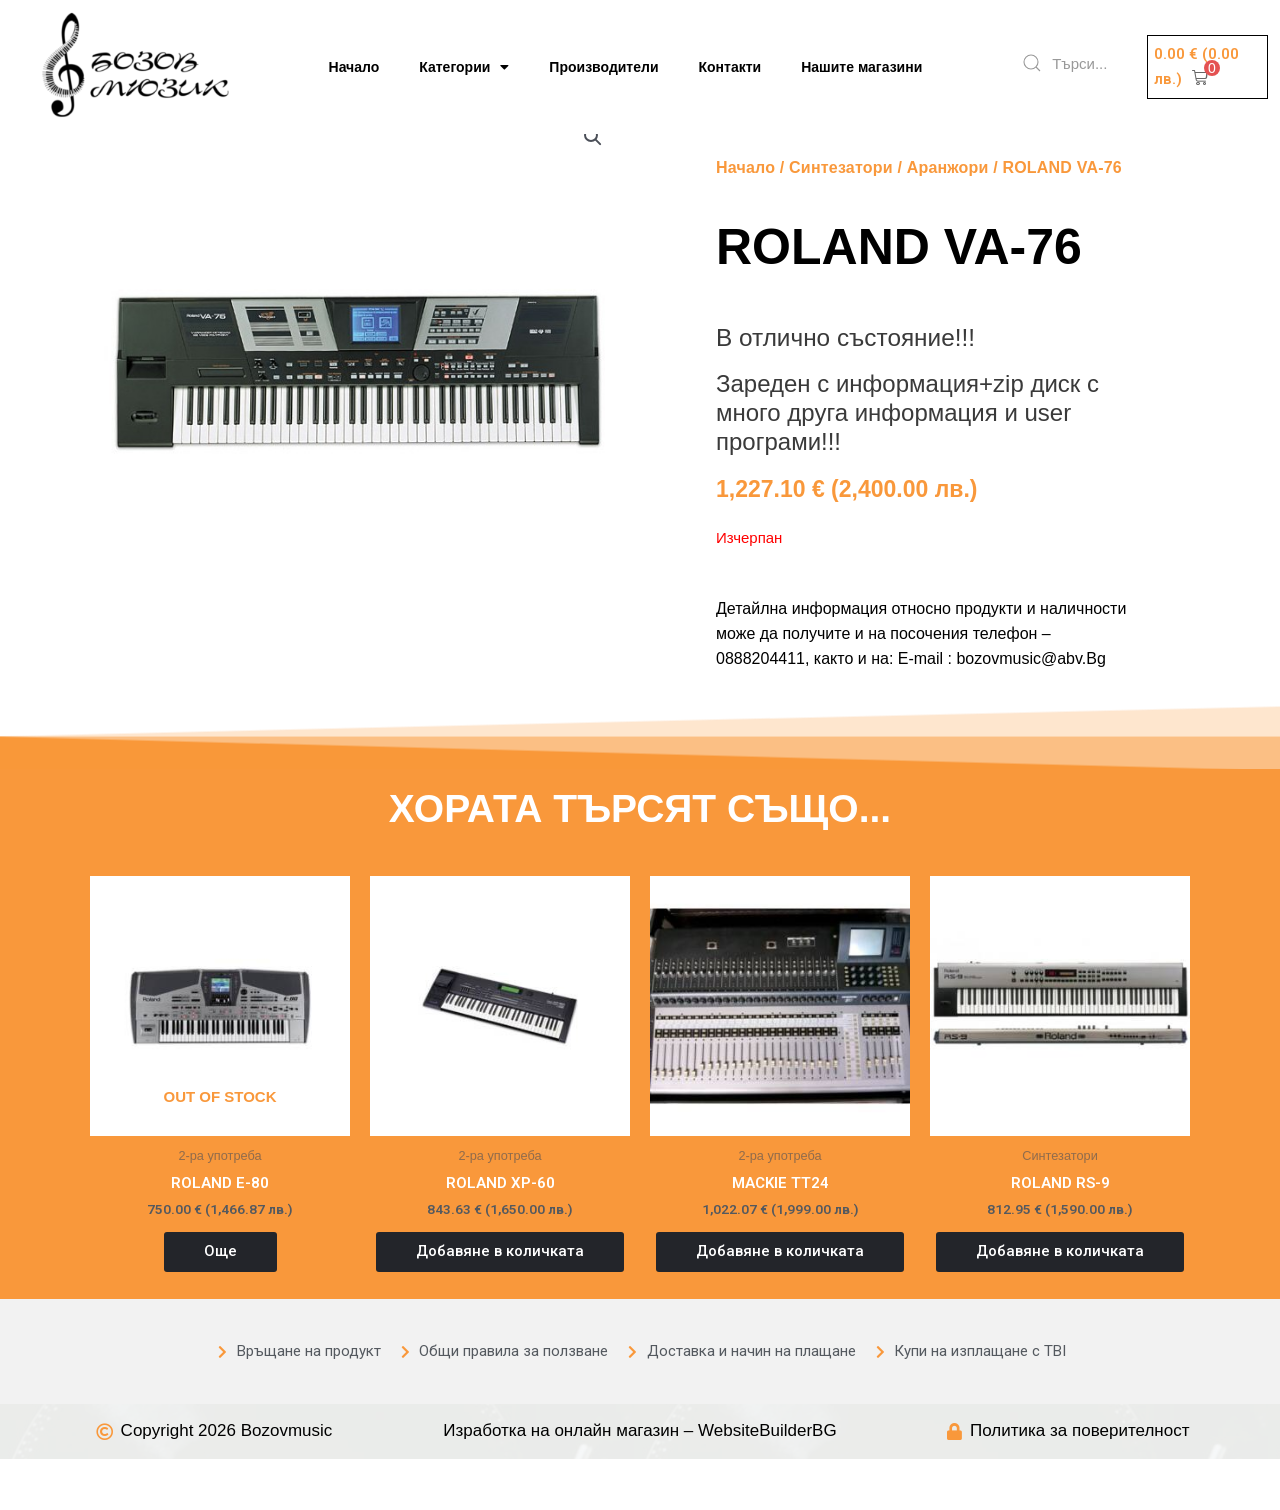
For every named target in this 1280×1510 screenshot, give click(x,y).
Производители (603, 67)
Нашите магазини (861, 67)
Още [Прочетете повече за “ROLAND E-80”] (220, 1302)
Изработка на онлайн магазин (561, 1481)
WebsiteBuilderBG (767, 1481)
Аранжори (948, 217)
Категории (464, 67)
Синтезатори (841, 217)
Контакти (730, 67)
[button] (1207, 67)
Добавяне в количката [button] (500, 1302)
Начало (354, 67)
